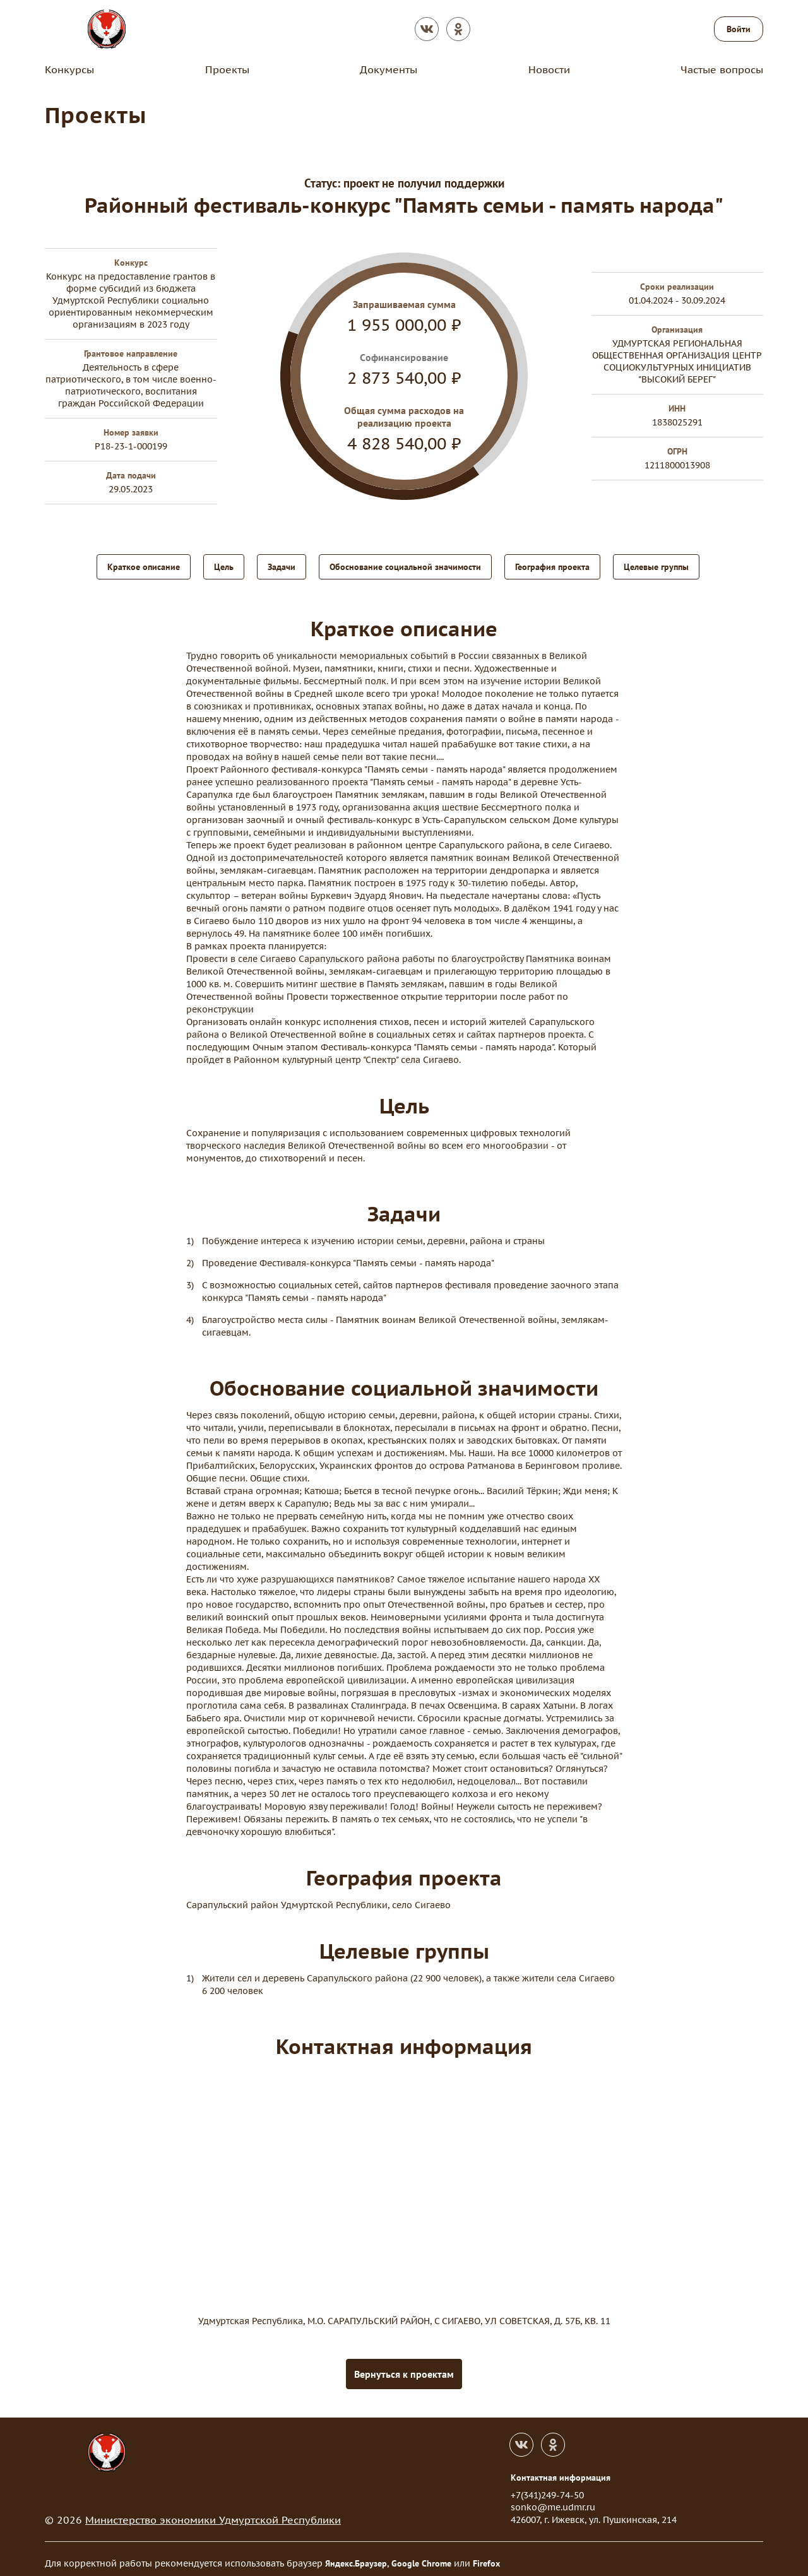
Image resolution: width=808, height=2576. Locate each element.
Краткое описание (143, 566)
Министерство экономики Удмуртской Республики (213, 2511)
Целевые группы (656, 566)
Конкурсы (69, 69)
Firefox (486, 2554)
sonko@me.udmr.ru (553, 2498)
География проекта (552, 566)
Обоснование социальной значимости (405, 566)
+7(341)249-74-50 (547, 2486)
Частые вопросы (721, 69)
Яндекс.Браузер (356, 2554)
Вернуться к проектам (404, 2365)
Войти (739, 29)
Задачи (281, 566)
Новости (549, 69)
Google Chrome (421, 2554)
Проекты (227, 69)
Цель (224, 566)
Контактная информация (560, 2468)
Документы (388, 69)
